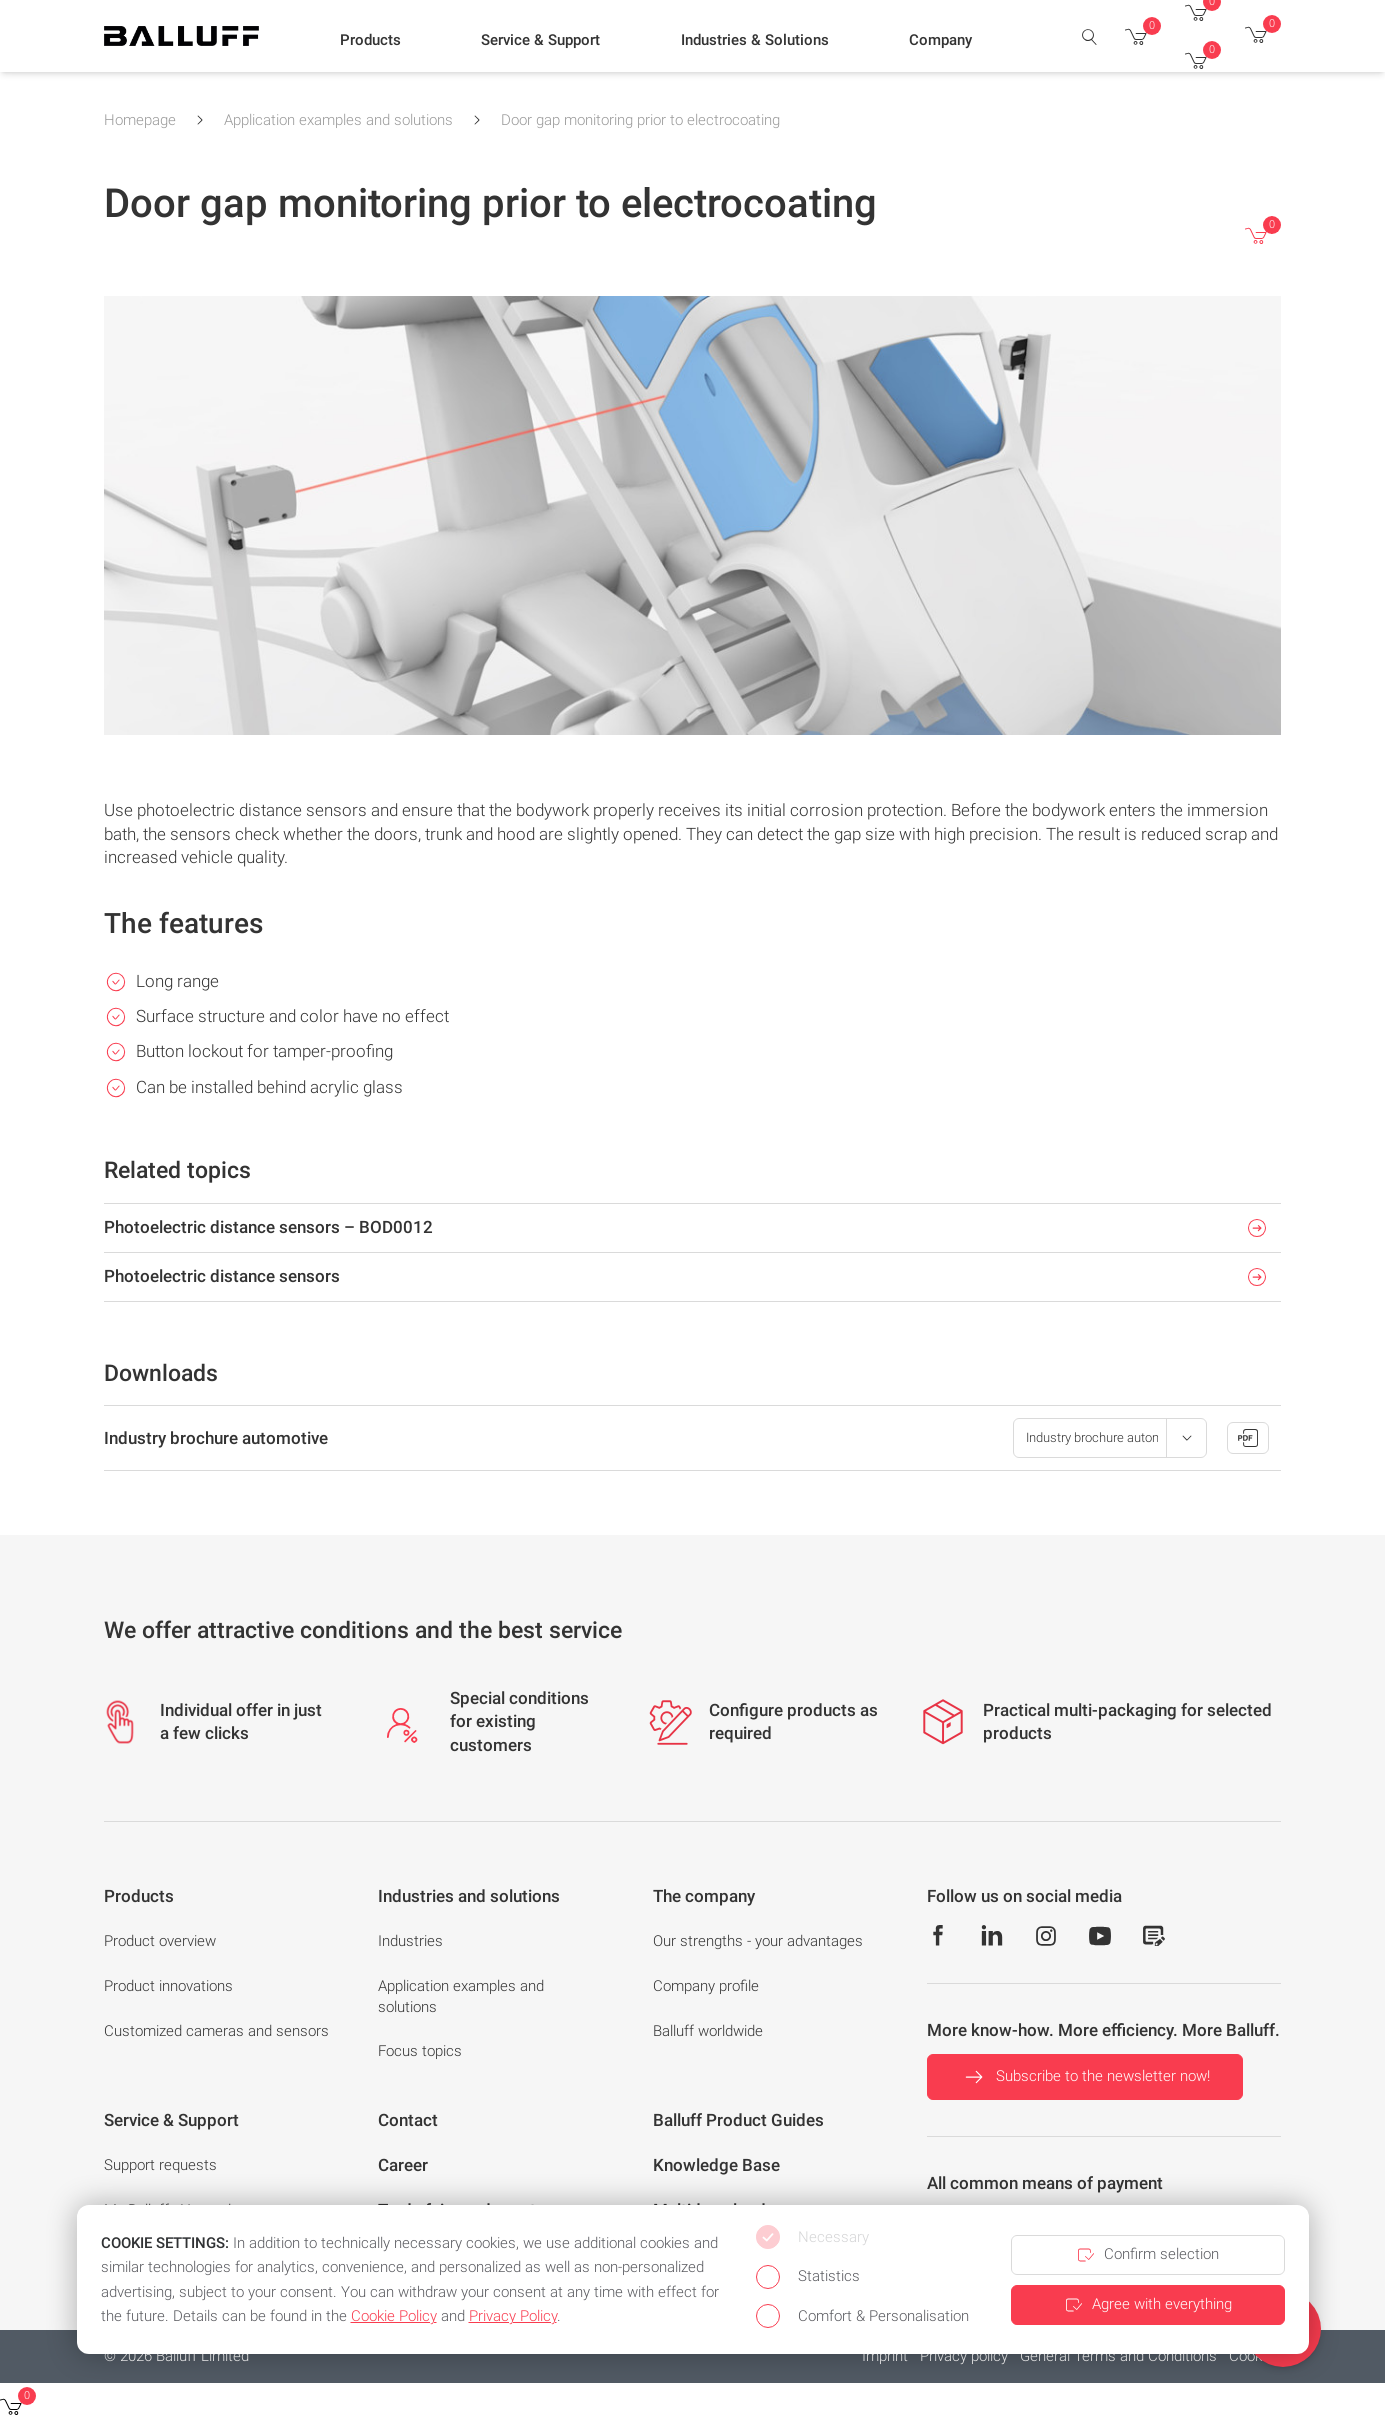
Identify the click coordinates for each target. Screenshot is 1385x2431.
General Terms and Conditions (1118, 2356)
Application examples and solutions (338, 120)
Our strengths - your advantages (758, 1941)
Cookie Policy (394, 2316)
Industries (410, 1941)
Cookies (1255, 2356)
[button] (370, 41)
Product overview (160, 1941)
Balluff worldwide (708, 2031)
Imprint (885, 2356)
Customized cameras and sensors (216, 2031)
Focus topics (420, 2051)
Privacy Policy (513, 2316)
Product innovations (168, 1986)
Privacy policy (964, 2356)
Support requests (160, 2165)
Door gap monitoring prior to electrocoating (640, 120)
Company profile (706, 1986)
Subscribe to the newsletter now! (1085, 2077)
